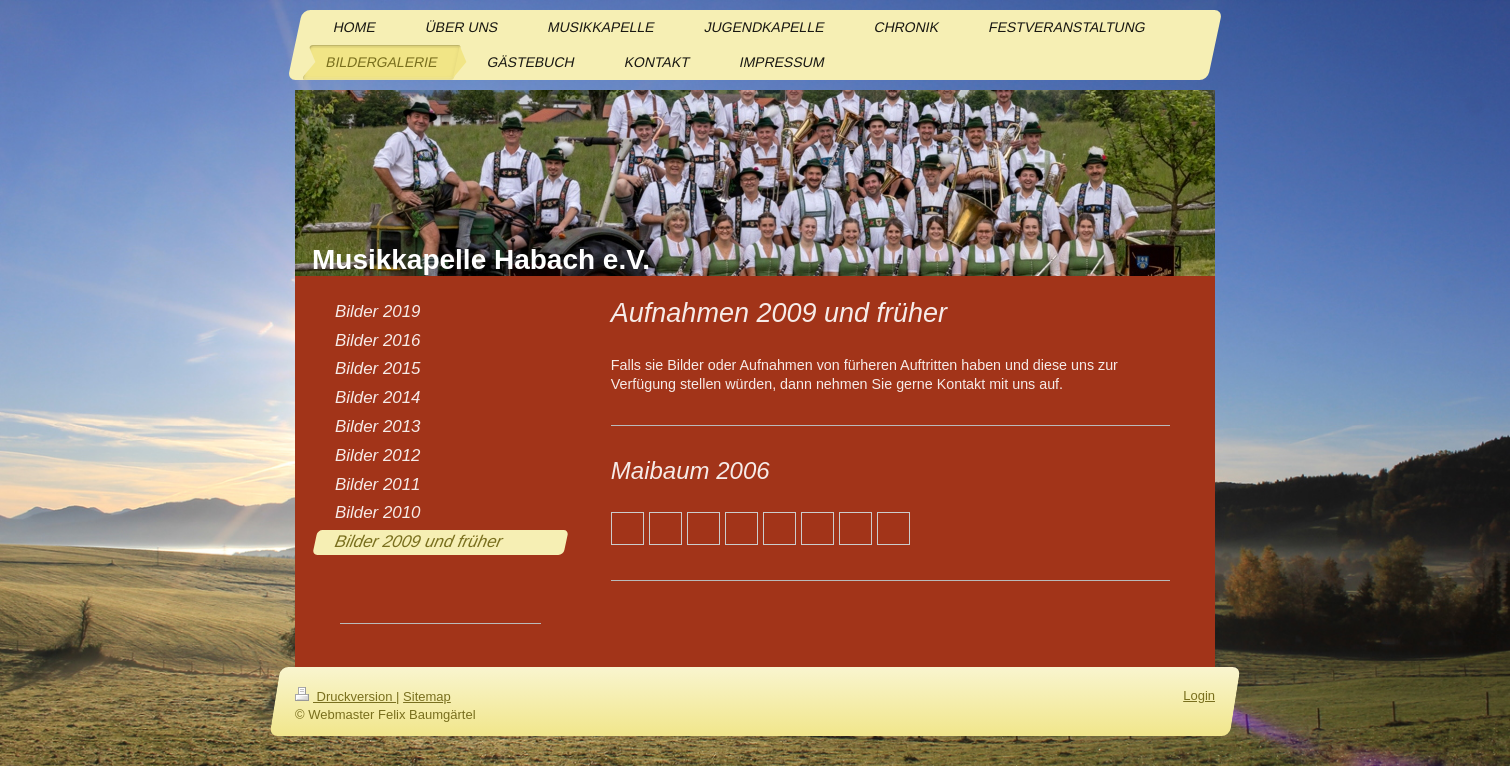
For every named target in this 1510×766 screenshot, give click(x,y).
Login (1199, 695)
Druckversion (345, 696)
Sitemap (427, 696)
